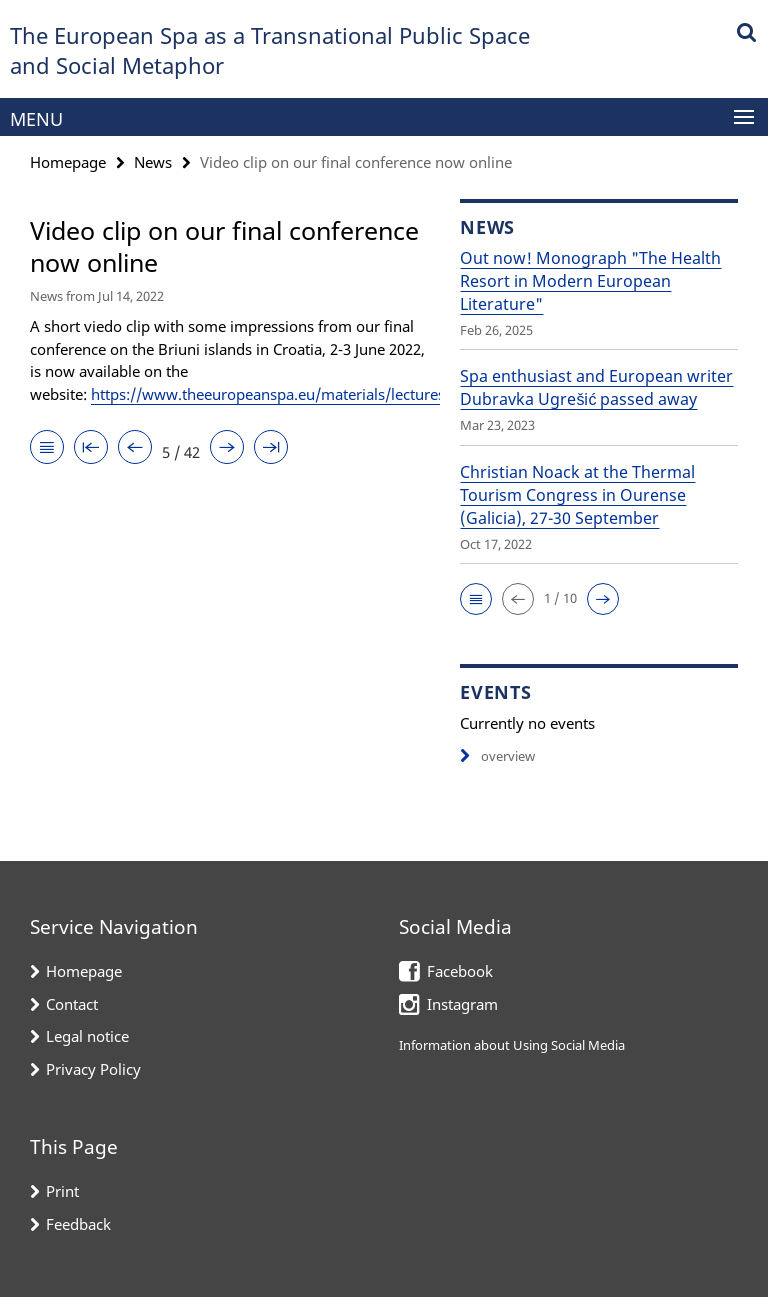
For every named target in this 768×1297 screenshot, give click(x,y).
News (153, 162)
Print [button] (62, 1191)
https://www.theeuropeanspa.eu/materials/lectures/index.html (308, 394)
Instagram (462, 1004)
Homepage (68, 162)
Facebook (460, 971)
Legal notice (87, 1036)
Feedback (78, 1224)
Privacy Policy (93, 1069)
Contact (72, 1004)
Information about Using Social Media (512, 1045)
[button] (476, 599)
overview (497, 756)
